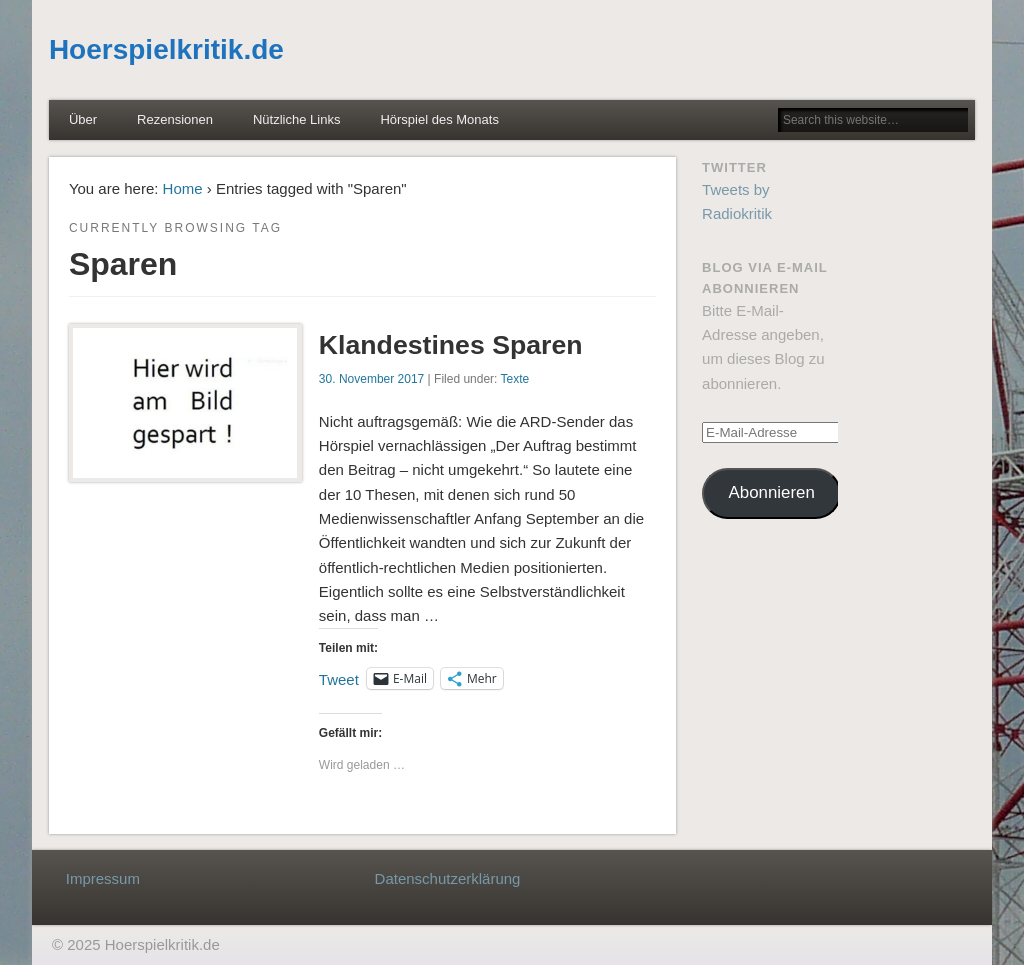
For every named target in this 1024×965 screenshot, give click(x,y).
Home (183, 188)
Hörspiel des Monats (439, 119)
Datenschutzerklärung (448, 878)
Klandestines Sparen (451, 345)
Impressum (103, 878)
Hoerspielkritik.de (166, 49)
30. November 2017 (371, 379)
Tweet (339, 678)
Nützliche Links (296, 119)
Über (83, 119)
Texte (515, 379)
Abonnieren (772, 492)
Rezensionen (175, 119)
